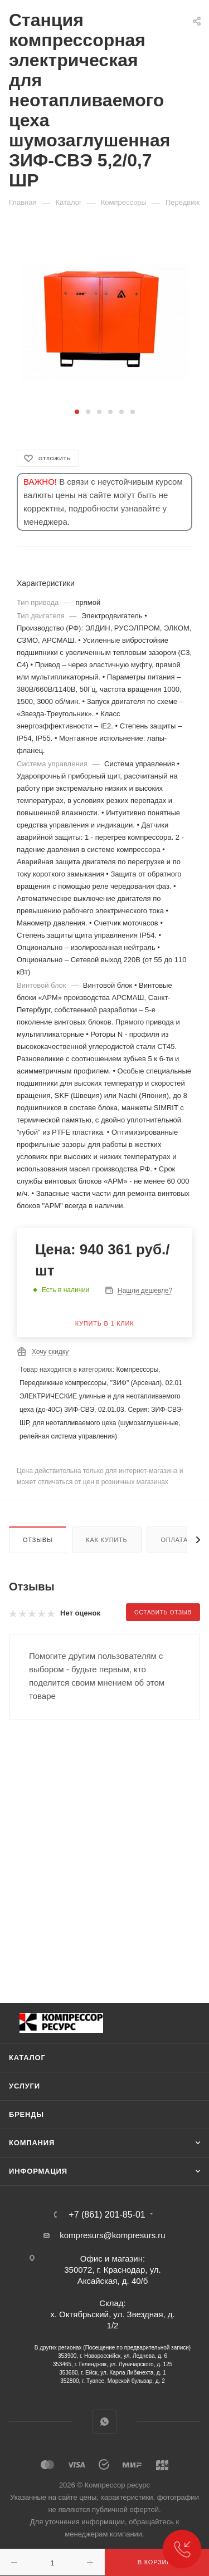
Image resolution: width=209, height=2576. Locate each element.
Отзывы (37, 1539)
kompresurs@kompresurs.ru (112, 2235)
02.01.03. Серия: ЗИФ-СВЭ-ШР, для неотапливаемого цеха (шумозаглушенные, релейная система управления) (102, 1423)
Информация (38, 2171)
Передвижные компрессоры (63, 1383)
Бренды (26, 2114)
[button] (76, 412)
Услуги (24, 2086)
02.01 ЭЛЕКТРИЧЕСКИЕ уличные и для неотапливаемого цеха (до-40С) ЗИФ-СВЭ (101, 1396)
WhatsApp (104, 2422)
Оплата (174, 1539)
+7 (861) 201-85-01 (107, 2214)
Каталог (27, 2057)
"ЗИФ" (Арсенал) (136, 1383)
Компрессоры (137, 1369)
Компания (32, 2143)
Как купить (106, 1539)
